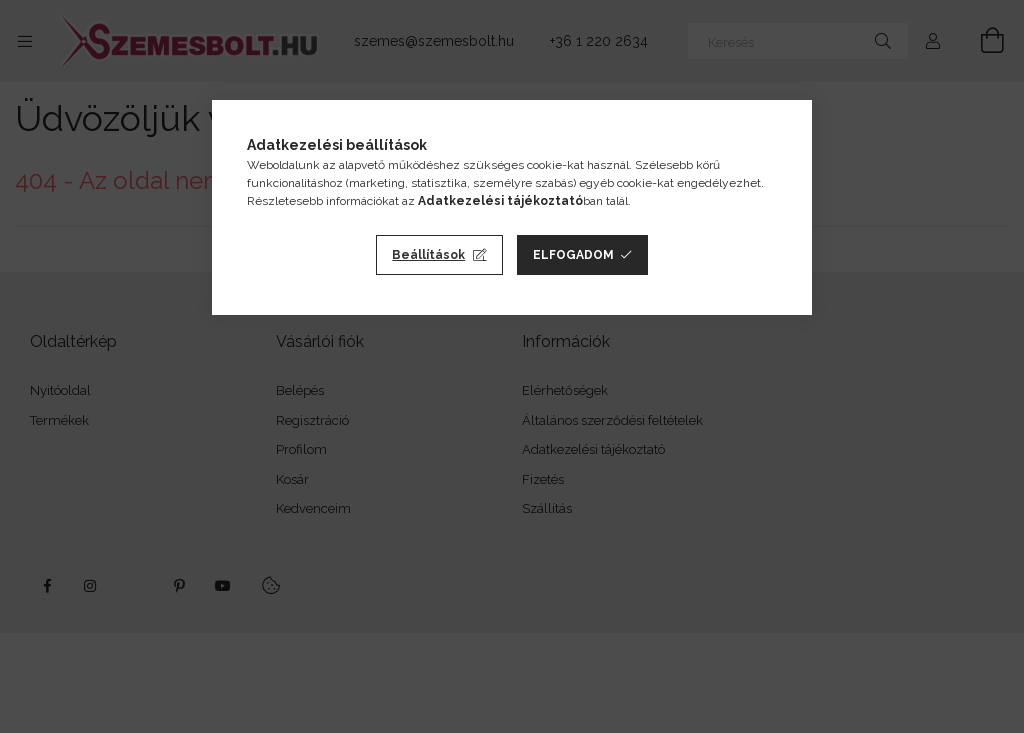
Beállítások (428, 255)
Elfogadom (573, 255)
